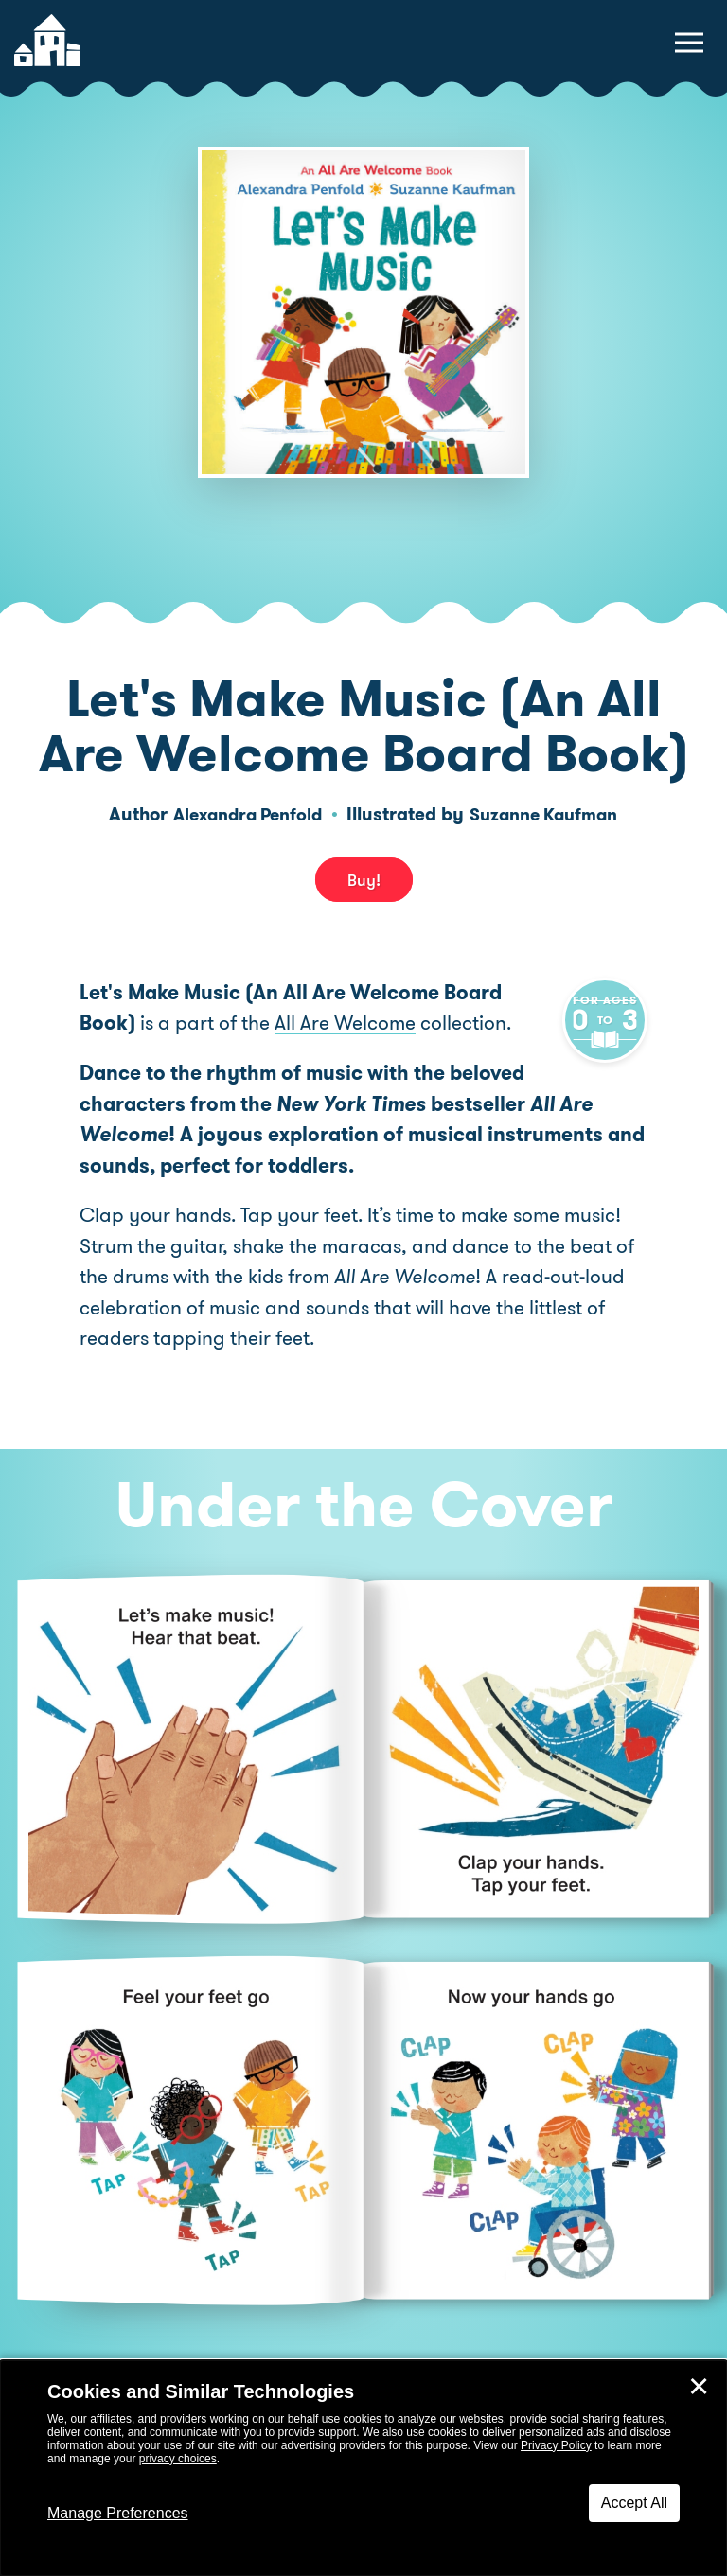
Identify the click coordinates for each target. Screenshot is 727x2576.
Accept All (634, 2503)
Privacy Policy (556, 2445)
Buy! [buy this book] (364, 880)
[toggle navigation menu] (689, 42)
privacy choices (178, 2458)
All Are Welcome (345, 1023)
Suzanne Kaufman (549, 814)
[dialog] (363, 2468)
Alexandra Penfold (242, 814)
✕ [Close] (698, 2386)
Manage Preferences (117, 2513)
